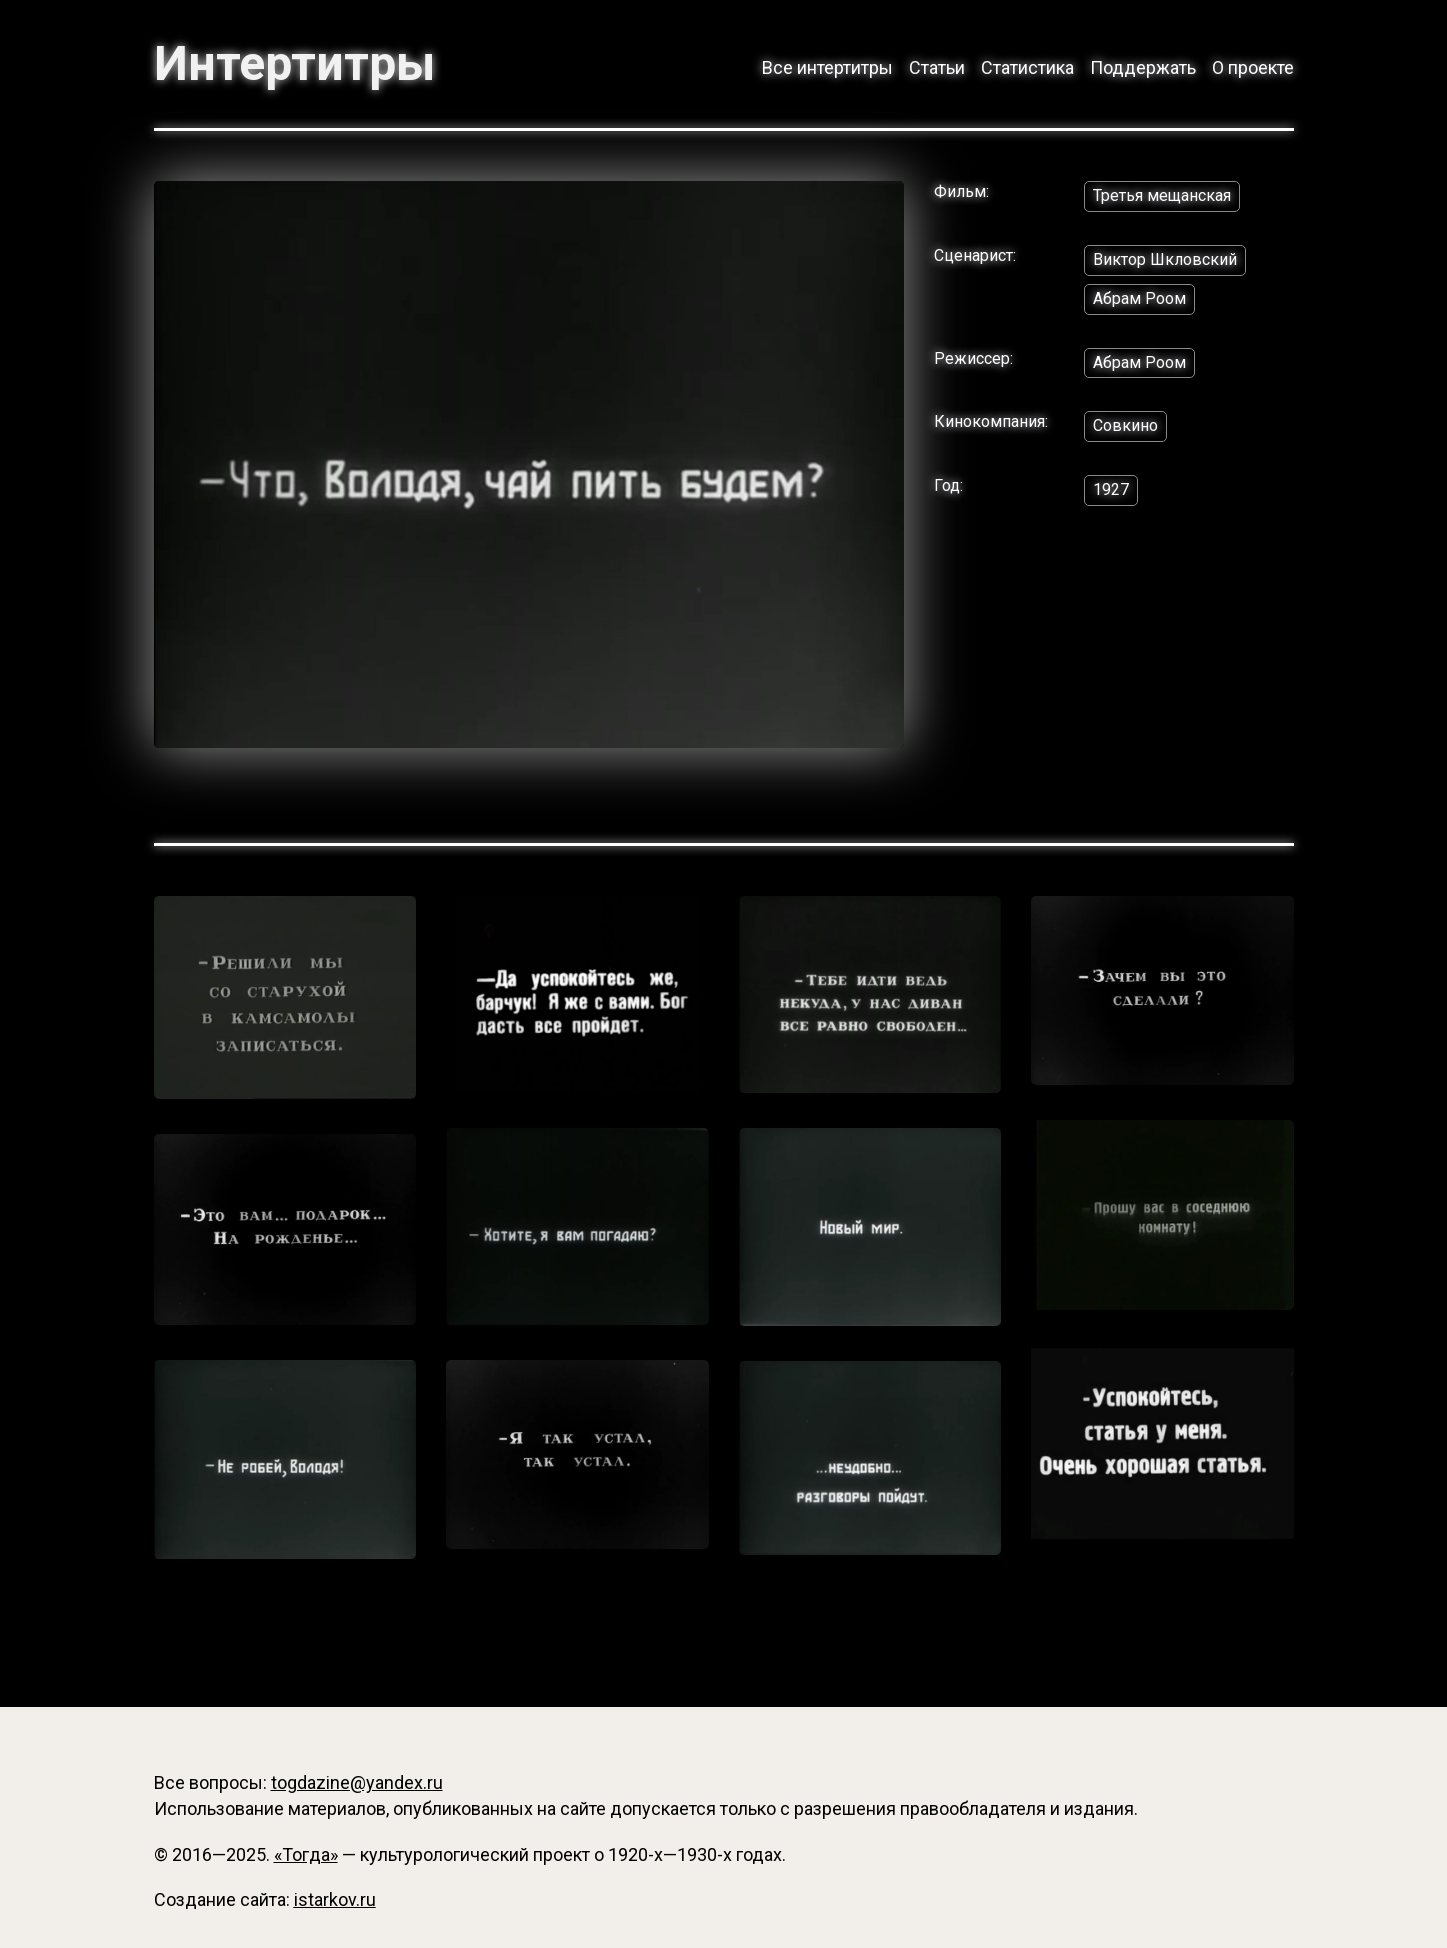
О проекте (1253, 67)
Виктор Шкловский (1165, 259)
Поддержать (1143, 67)
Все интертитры (827, 67)
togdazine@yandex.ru (357, 1782)
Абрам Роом (1139, 298)
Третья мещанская (1162, 195)
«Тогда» (306, 1854)
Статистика (1027, 67)
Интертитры (294, 64)
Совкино (1125, 425)
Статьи (937, 67)
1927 (1111, 489)
